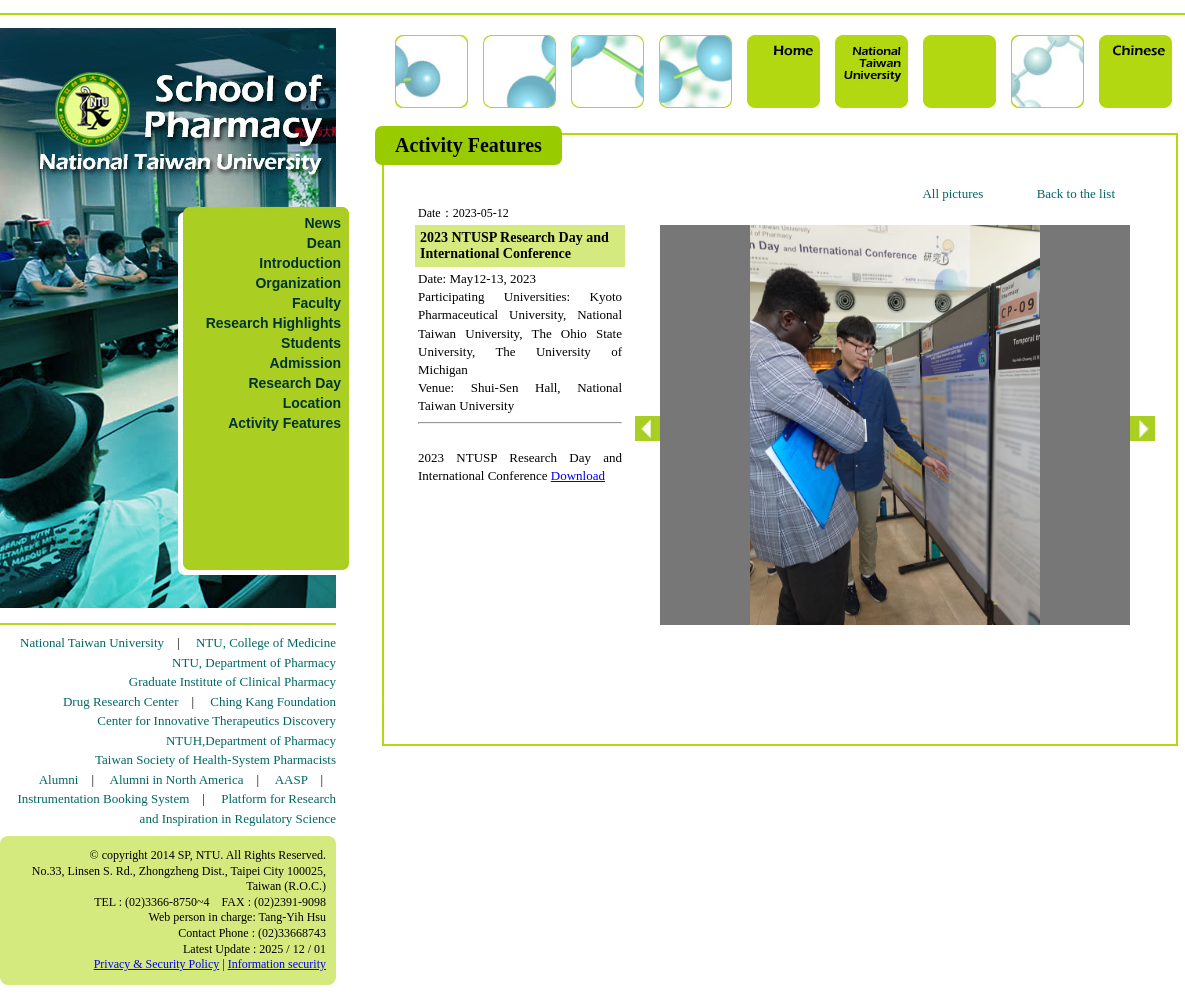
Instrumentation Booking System (103, 798)
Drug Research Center (121, 701)
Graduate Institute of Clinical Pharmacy (232, 681)
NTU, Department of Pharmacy (254, 662)
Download (578, 475)
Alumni (59, 779)
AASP (291, 779)
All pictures (952, 193)
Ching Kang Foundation (273, 701)
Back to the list (1076, 193)
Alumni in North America (177, 779)
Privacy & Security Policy (157, 964)
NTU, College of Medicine (266, 642)
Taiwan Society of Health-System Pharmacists (215, 759)
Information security (277, 964)
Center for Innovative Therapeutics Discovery (216, 720)
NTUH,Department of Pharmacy (251, 740)
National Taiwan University (92, 642)
